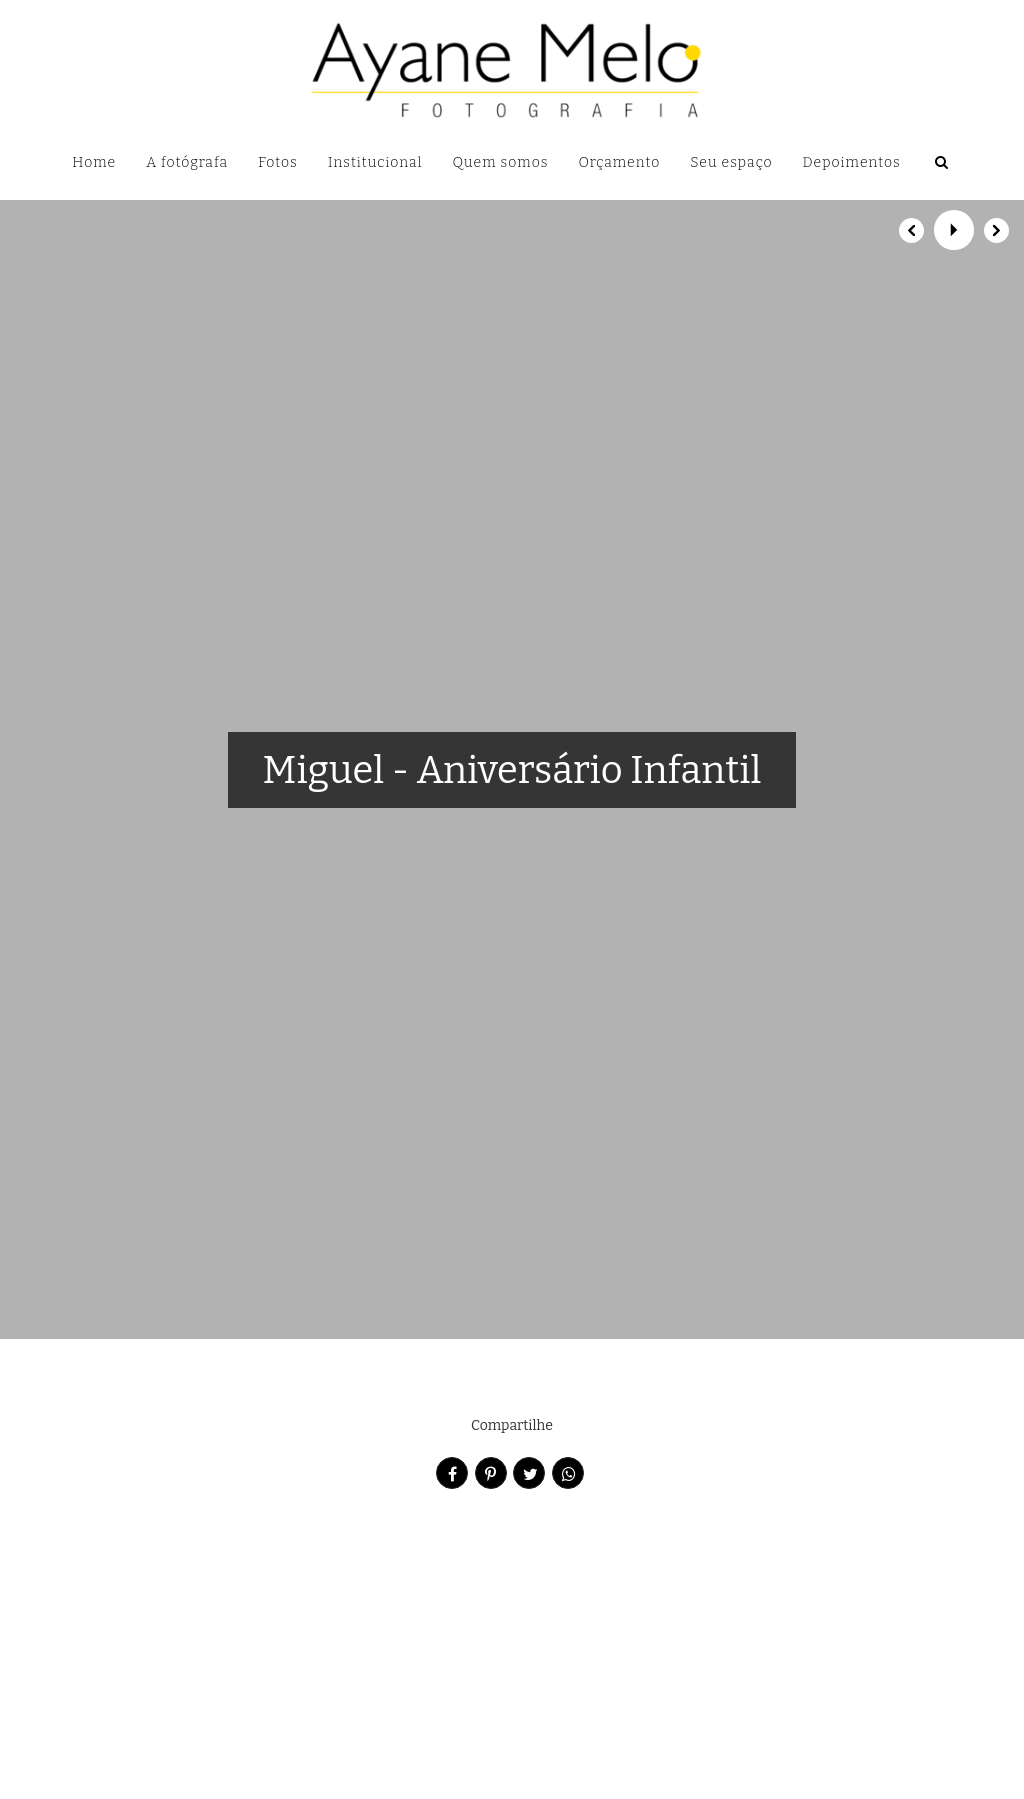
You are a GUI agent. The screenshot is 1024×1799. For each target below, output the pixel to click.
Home (94, 162)
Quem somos (501, 162)
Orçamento (619, 162)
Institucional (375, 162)
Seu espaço (731, 162)
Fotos (278, 162)
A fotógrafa (187, 162)
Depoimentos (852, 162)
